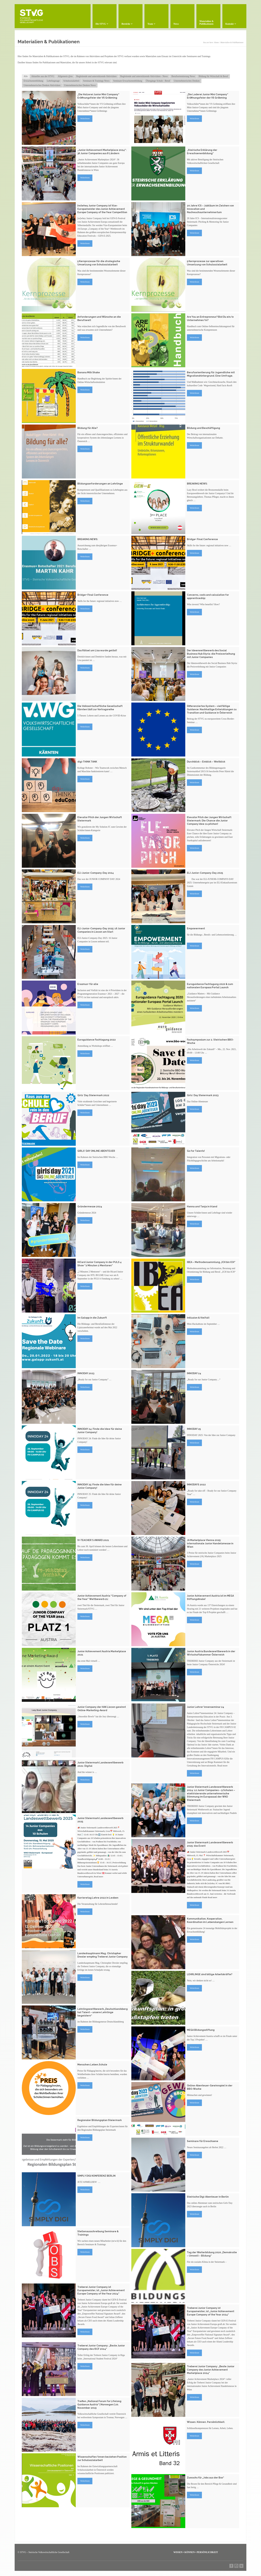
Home (216, 42)
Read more (222, 1765)
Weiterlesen (85, 118)
